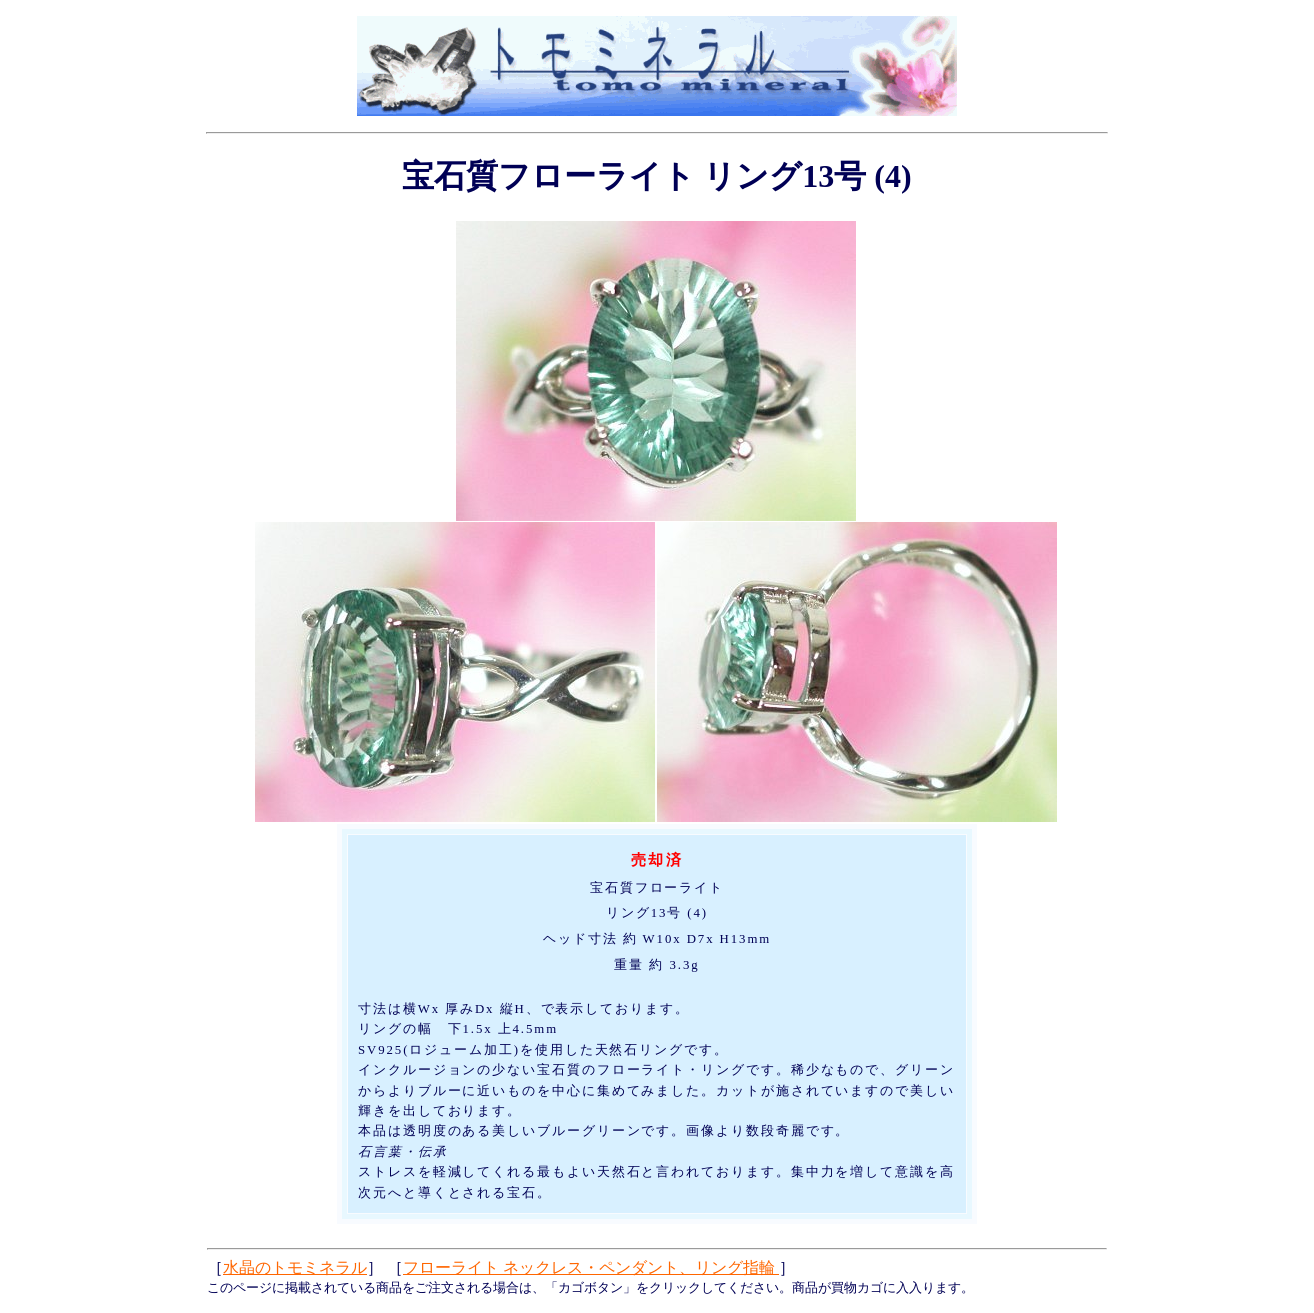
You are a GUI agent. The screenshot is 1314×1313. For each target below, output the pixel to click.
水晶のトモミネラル (295, 1267)
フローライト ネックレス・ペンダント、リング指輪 (591, 1267)
